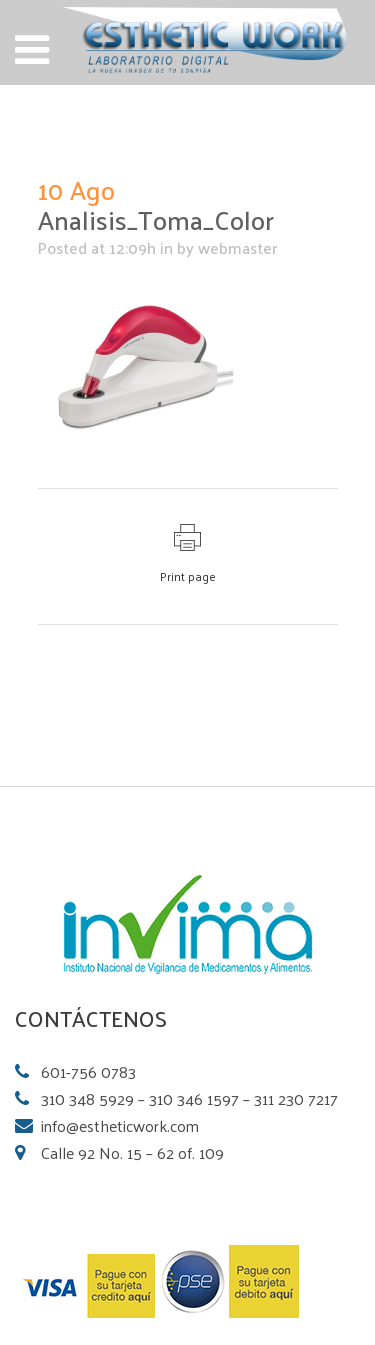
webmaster (237, 247)
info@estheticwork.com (120, 1125)
